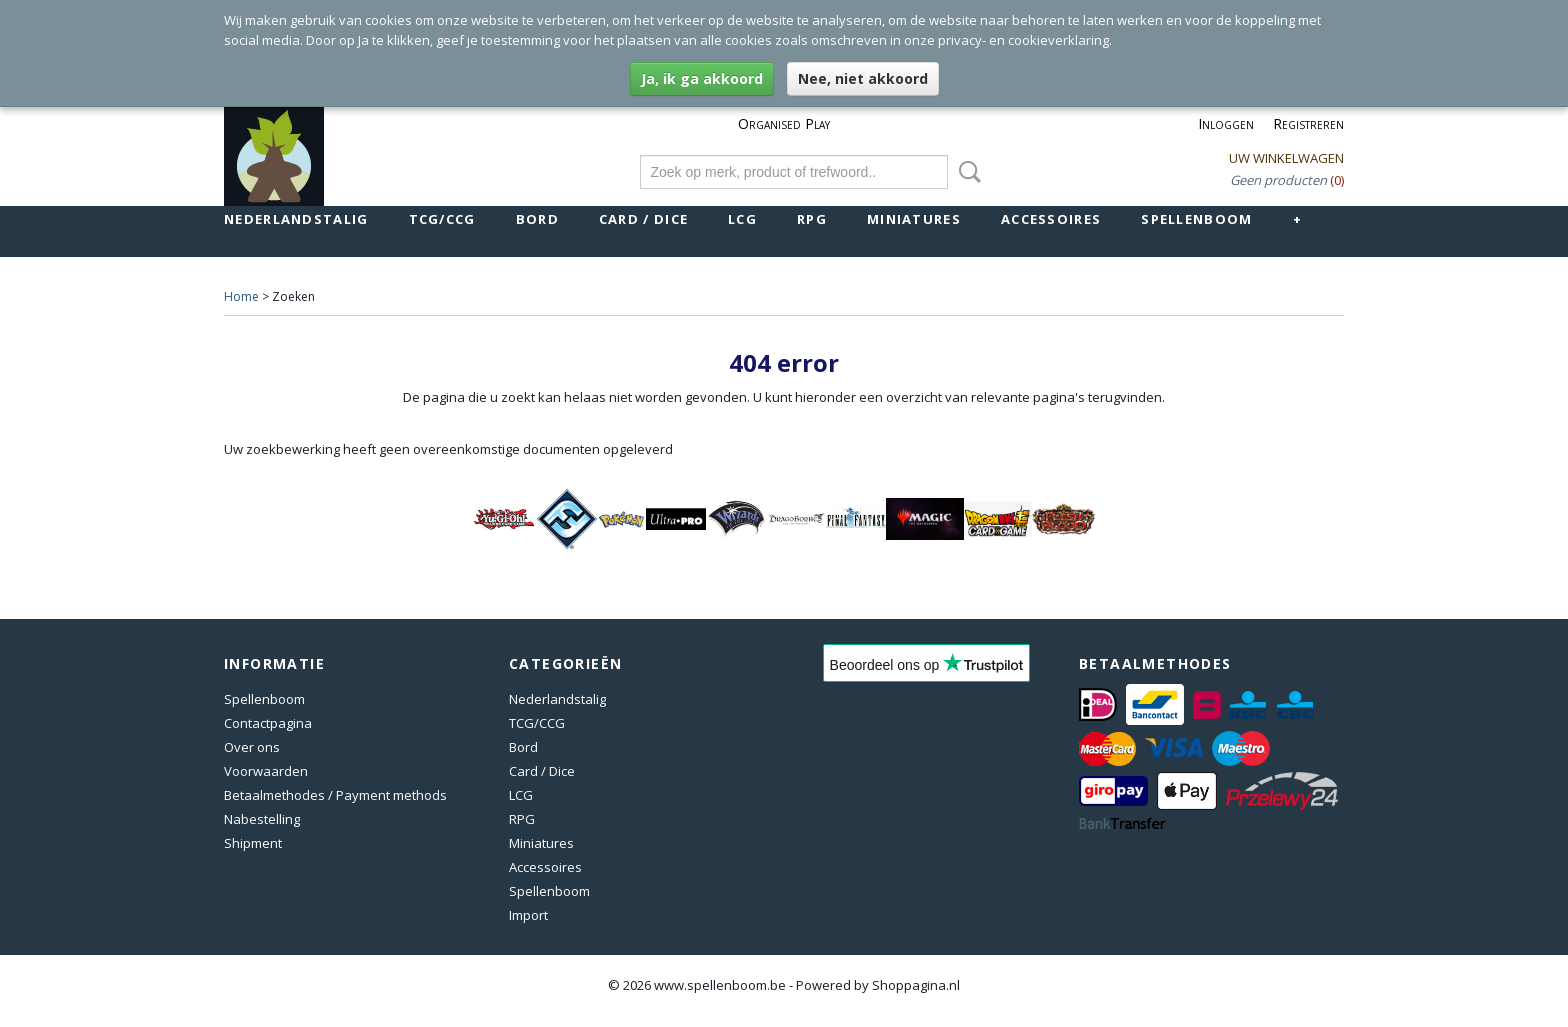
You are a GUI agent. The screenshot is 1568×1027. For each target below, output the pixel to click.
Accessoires (1051, 219)
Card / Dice (643, 219)
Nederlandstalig (296, 219)
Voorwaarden (266, 771)
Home (241, 296)
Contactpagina (268, 723)
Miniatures (914, 219)
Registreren (1308, 123)
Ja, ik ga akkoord (702, 78)
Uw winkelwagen (1286, 158)
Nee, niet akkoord (863, 78)
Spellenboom (1196, 219)
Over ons (252, 747)
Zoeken (966, 172)
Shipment (253, 843)
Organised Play (784, 123)
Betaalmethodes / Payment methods (335, 795)
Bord (537, 219)
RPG (812, 219)
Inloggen (1226, 123)
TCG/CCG (442, 219)
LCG (742, 219)
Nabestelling (262, 819)
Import (528, 915)
